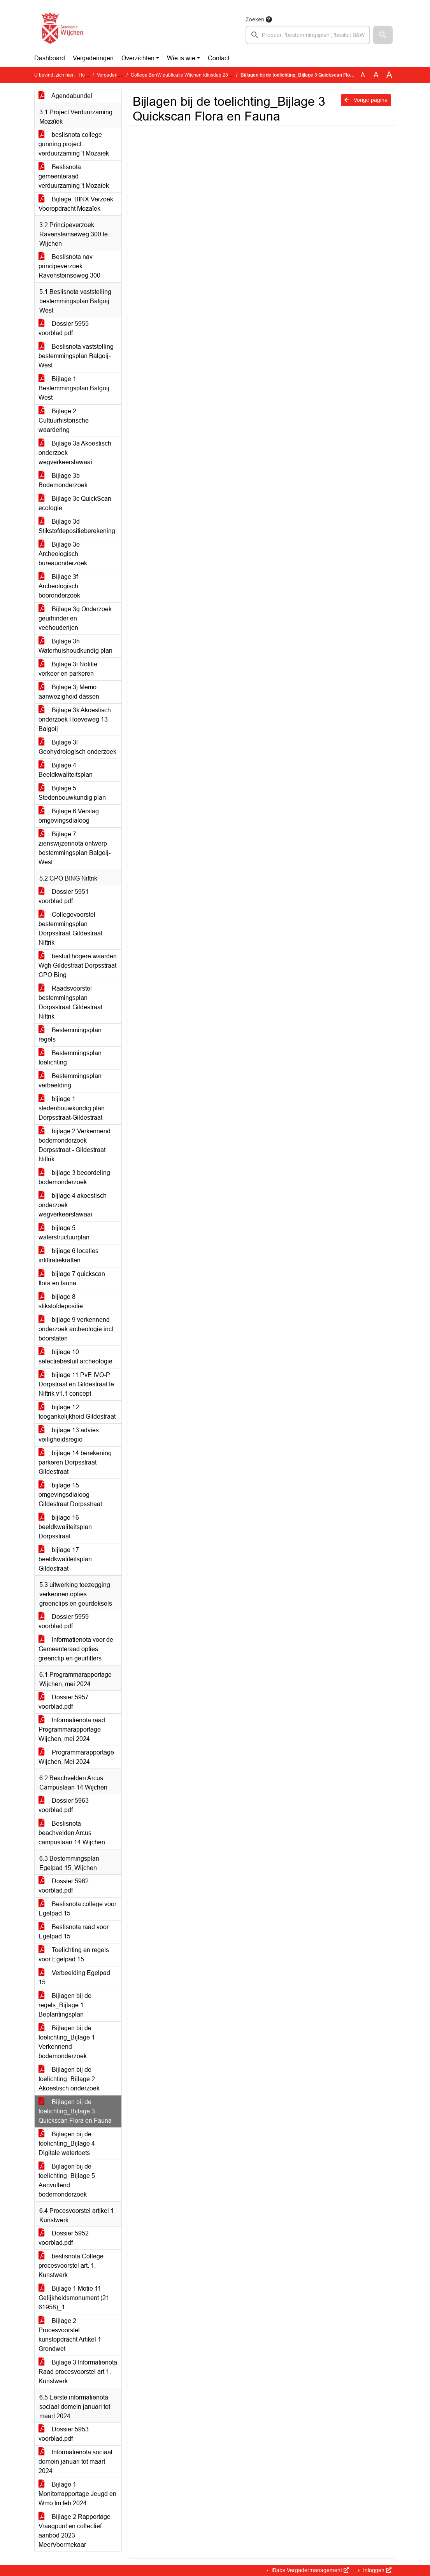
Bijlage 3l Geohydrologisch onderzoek (77, 747)
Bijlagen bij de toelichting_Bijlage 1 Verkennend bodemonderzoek (67, 2042)
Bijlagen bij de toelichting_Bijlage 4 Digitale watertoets (67, 2143)
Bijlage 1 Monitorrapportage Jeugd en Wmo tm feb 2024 (77, 2493)
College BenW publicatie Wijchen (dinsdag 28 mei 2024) (191, 75)
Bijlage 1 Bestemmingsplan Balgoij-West (75, 388)
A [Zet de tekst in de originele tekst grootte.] (363, 75)
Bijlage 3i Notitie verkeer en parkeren (68, 669)
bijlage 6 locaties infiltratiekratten (68, 1256)
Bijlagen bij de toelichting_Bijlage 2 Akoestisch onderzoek (69, 2079)
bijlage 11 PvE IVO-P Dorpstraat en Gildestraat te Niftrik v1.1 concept (76, 1384)
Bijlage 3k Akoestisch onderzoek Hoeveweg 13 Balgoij (75, 719)
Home (85, 75)
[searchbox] (308, 35)
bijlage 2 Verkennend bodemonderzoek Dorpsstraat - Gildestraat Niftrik (75, 1145)
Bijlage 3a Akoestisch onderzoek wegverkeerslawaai (75, 452)
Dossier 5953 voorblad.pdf (64, 2434)
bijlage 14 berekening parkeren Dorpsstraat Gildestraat (75, 1462)
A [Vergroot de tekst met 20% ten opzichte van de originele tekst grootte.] (376, 75)
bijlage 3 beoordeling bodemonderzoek (74, 1177)
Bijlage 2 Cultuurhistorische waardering (64, 420)
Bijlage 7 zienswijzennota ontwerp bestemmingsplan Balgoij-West (75, 848)
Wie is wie (181, 58)
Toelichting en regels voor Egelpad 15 (74, 1955)
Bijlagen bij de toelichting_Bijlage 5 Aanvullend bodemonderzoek (67, 2180)
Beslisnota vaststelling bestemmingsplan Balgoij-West (76, 356)
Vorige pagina (366, 100)
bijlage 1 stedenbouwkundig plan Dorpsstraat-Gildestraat (72, 1108)
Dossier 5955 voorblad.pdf (64, 328)
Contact (218, 58)
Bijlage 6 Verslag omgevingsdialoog (69, 816)
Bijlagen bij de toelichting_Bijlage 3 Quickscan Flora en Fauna (75, 2111)
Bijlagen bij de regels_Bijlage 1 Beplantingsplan (65, 2005)
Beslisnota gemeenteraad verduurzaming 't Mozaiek (74, 176)
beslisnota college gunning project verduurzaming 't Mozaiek (74, 144)
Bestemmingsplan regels (70, 1035)
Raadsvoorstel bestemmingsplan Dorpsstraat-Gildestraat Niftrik (70, 1002)
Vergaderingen (93, 58)
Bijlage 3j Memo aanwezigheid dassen (69, 692)
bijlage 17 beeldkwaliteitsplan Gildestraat (65, 1559)
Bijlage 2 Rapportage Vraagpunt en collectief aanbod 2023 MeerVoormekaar (75, 2530)
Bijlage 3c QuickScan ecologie (75, 503)
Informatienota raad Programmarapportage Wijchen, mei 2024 (72, 1729)
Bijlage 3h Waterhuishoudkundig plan (75, 646)
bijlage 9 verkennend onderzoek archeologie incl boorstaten (76, 1329)
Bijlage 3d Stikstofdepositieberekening (77, 526)
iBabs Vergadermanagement (309, 2570)
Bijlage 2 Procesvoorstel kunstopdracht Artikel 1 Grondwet (70, 2334)
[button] (383, 35)
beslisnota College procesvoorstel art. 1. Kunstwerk (71, 2265)
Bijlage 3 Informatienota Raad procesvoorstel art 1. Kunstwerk (78, 2371)
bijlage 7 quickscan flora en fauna (72, 1278)
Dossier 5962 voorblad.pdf (64, 1886)
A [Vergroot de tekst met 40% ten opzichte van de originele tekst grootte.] (389, 75)
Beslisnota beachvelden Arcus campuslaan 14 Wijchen (72, 1832)
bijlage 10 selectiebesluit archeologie (75, 1357)
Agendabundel (65, 96)
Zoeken (255, 19)
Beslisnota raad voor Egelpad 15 (74, 1932)
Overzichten (137, 58)
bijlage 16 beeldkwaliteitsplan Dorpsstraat (65, 1527)
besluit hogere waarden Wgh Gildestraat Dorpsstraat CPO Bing (78, 965)
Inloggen (376, 2570)
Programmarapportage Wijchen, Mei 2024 (76, 1757)
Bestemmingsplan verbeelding (70, 1081)
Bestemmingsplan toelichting (70, 1058)
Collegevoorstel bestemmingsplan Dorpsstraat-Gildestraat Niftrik (70, 928)
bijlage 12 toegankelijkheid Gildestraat (77, 1412)
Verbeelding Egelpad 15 (74, 1977)
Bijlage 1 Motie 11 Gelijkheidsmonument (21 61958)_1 (74, 2297)
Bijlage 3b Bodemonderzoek (63, 480)
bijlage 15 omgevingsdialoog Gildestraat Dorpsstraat (70, 1494)
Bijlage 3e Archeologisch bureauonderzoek (63, 553)
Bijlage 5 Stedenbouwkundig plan (72, 793)
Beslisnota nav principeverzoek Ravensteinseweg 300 (69, 266)
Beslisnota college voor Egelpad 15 (77, 1909)
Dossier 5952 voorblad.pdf (64, 2238)
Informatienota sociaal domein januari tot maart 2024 (75, 2461)
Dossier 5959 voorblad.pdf (64, 1621)
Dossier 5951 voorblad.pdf (64, 896)
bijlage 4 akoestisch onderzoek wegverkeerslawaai (73, 1205)
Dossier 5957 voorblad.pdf (64, 1702)
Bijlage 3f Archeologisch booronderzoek (59, 586)
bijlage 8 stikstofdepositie (61, 1301)
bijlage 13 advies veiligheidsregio (69, 1435)
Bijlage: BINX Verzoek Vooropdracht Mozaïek (76, 204)
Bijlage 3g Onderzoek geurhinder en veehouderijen (75, 618)
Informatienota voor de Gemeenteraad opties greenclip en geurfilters (76, 1649)
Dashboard (49, 58)
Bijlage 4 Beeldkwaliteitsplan (66, 770)
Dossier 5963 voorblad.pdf (64, 1805)
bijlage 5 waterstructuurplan (64, 1233)
